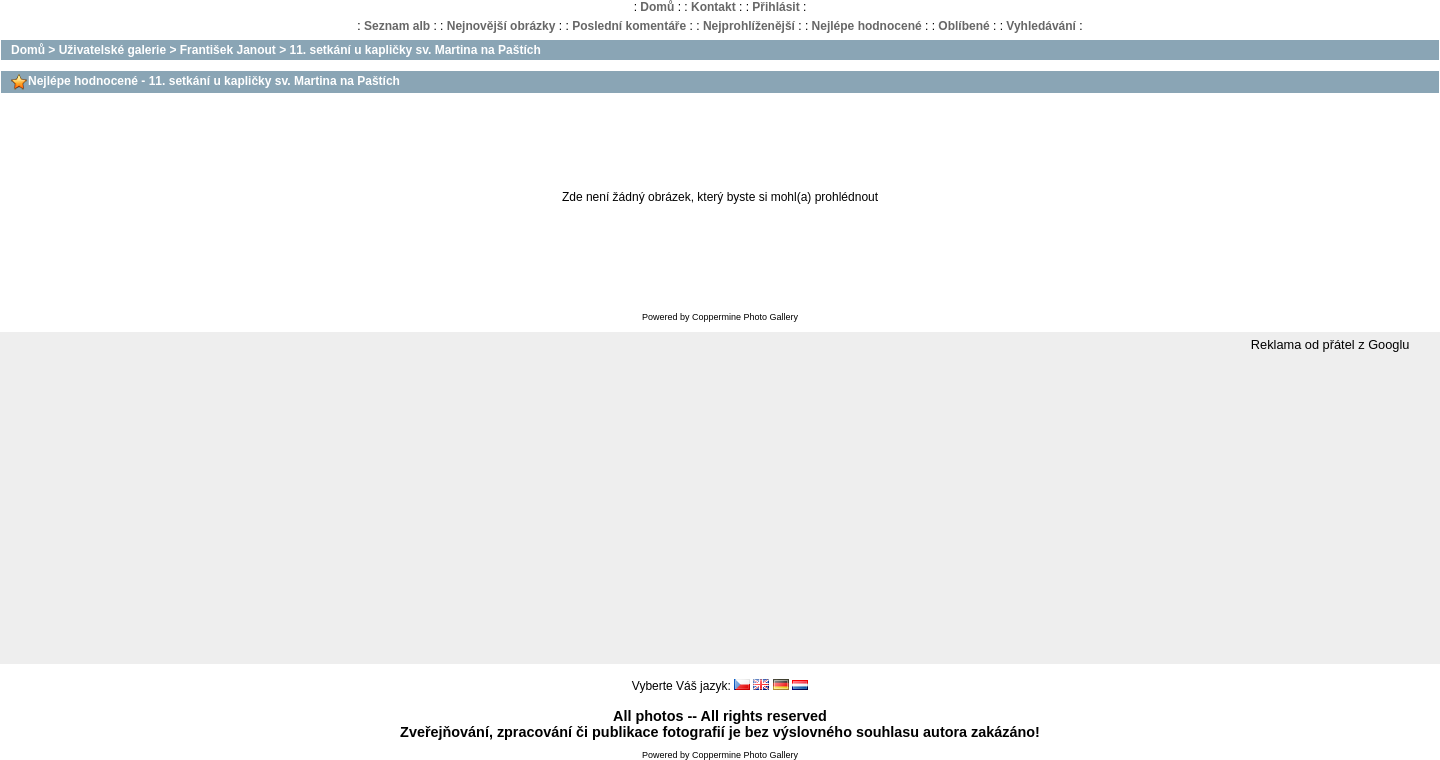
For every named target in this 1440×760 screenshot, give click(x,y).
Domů (657, 7)
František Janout (228, 50)
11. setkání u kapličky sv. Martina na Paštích (415, 50)
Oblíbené (963, 26)
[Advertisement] (720, 509)
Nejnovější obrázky (501, 26)
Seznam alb (397, 26)
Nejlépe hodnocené (867, 26)
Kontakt (713, 7)
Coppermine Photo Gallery (745, 317)
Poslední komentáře (629, 26)
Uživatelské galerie (112, 50)
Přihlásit (775, 7)
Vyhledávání (1041, 26)
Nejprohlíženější (749, 26)
